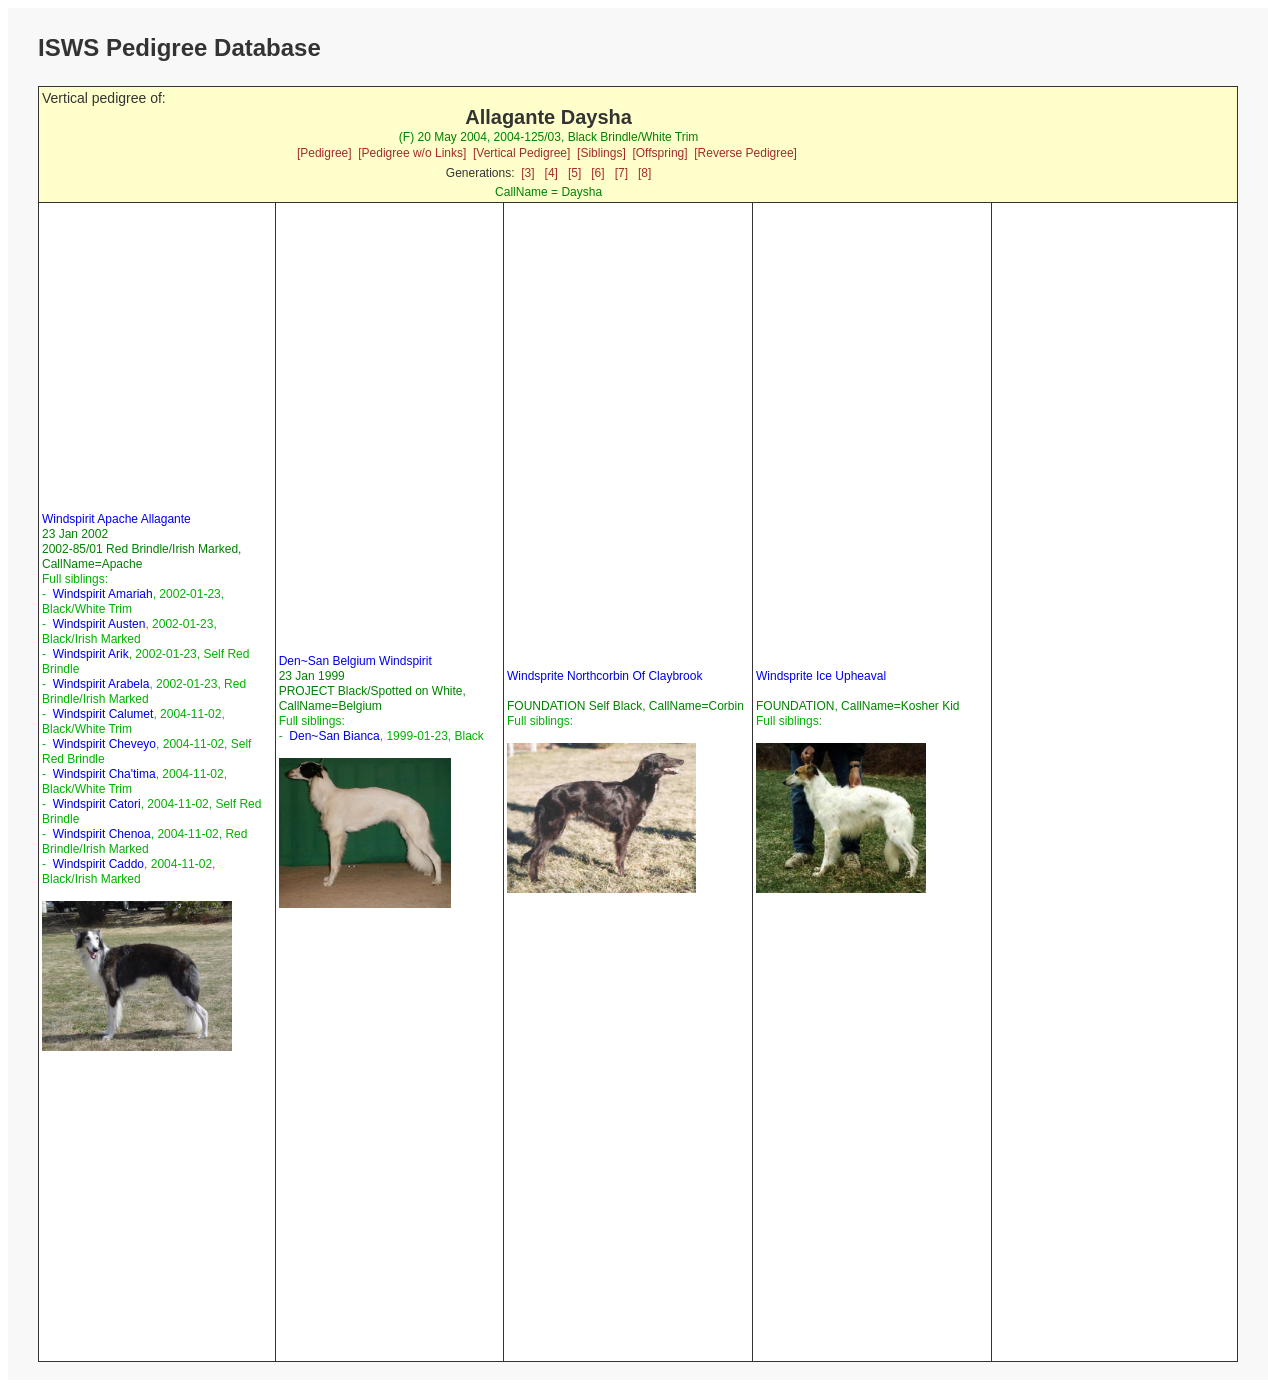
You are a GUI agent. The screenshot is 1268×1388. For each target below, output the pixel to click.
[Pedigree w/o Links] (412, 153)
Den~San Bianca (334, 736)
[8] (644, 173)
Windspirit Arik (91, 654)
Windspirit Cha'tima (104, 774)
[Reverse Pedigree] (745, 153)
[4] (551, 173)
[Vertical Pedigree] (521, 153)
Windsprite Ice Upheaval (821, 676)
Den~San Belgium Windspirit (355, 661)
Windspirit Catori (97, 804)
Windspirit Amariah (103, 594)
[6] (597, 173)
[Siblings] (601, 153)
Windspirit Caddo (98, 864)
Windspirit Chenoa (102, 834)
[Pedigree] (324, 153)
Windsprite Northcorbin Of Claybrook (604, 676)
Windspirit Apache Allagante (116, 519)
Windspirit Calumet (103, 714)
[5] (574, 173)
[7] (621, 173)
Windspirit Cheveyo (104, 744)
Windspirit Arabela (101, 684)
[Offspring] (659, 153)
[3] (527, 173)
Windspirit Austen (99, 624)
